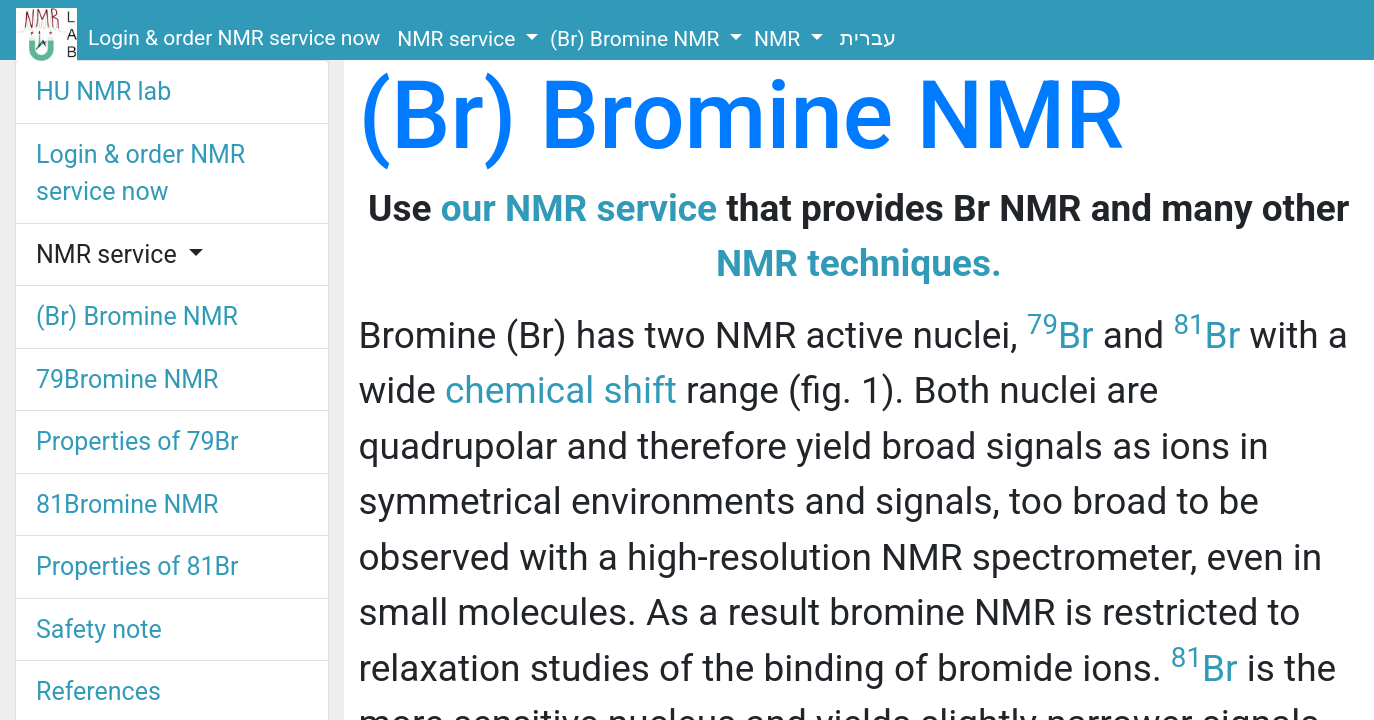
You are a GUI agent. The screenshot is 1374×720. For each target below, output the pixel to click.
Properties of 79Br (137, 441)
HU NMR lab (103, 91)
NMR (779, 39)
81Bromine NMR (127, 504)
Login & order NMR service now (234, 38)
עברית (868, 38)
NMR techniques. (859, 263)
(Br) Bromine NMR (637, 39)
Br (1060, 335)
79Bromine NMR (127, 379)
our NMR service (579, 208)
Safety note (99, 629)
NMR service (458, 39)
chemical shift (561, 390)
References (98, 691)
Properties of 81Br (137, 566)
